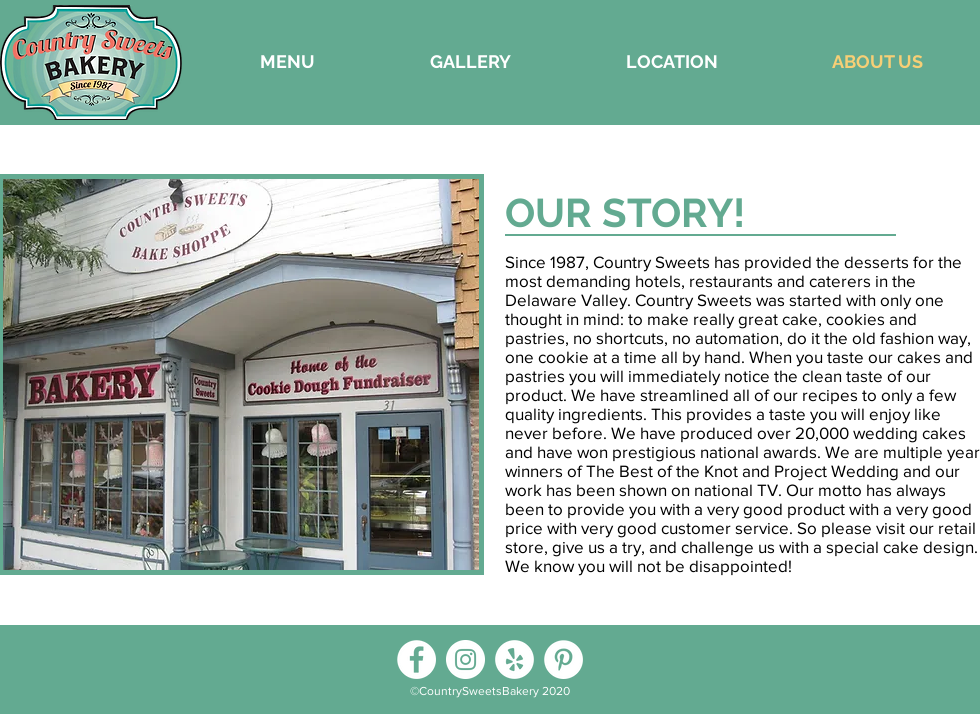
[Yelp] (514, 659)
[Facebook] (416, 659)
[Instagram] (465, 659)
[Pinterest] (563, 659)
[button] (470, 62)
